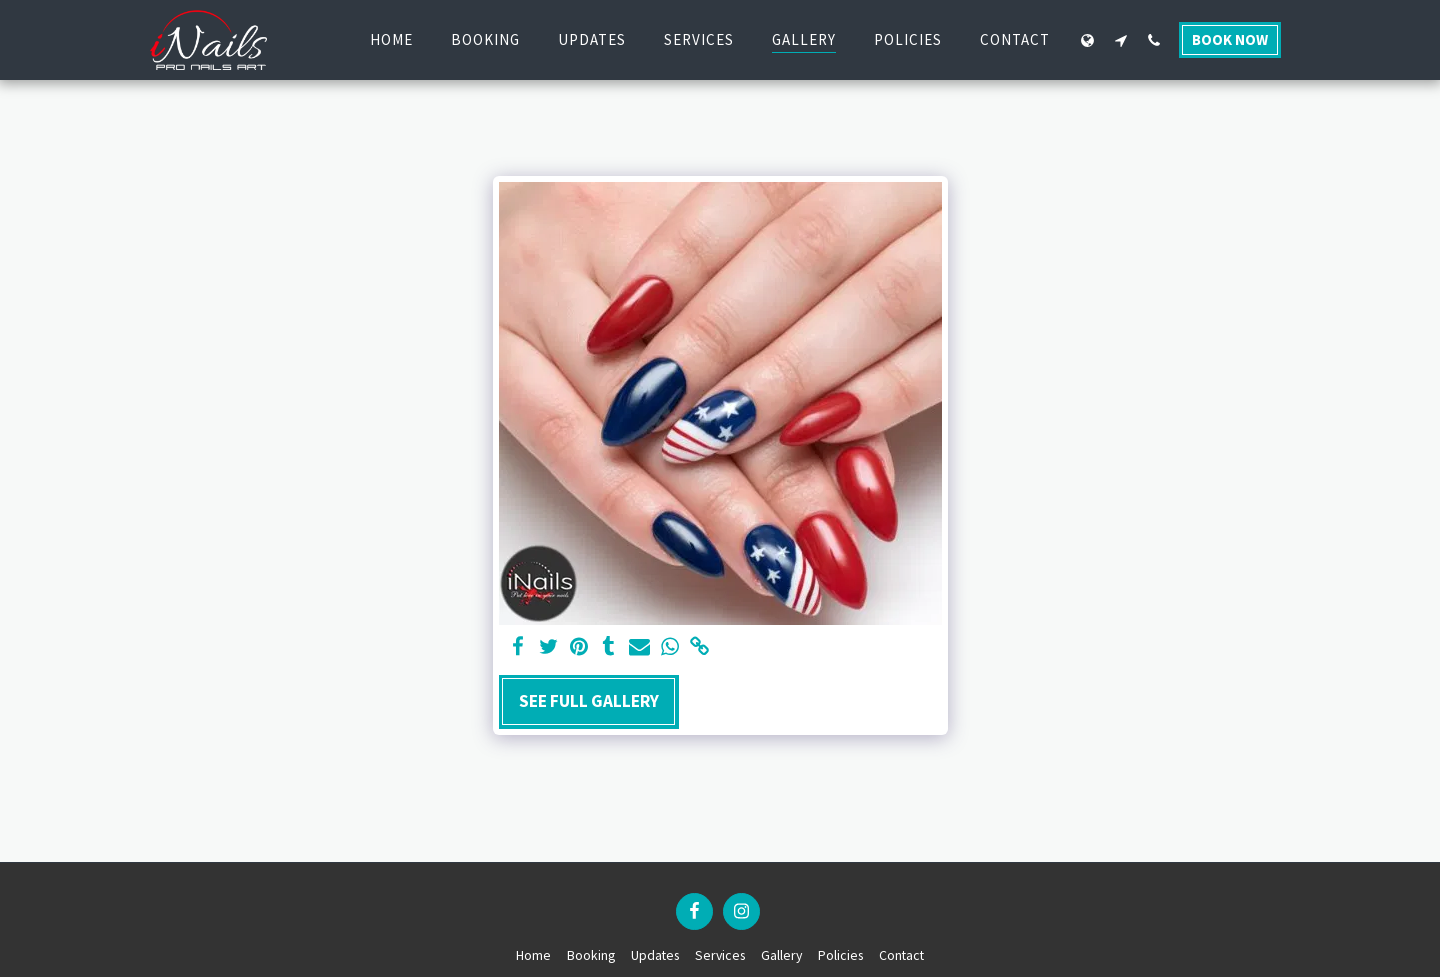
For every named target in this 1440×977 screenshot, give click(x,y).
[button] (1120, 40)
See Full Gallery (589, 701)
